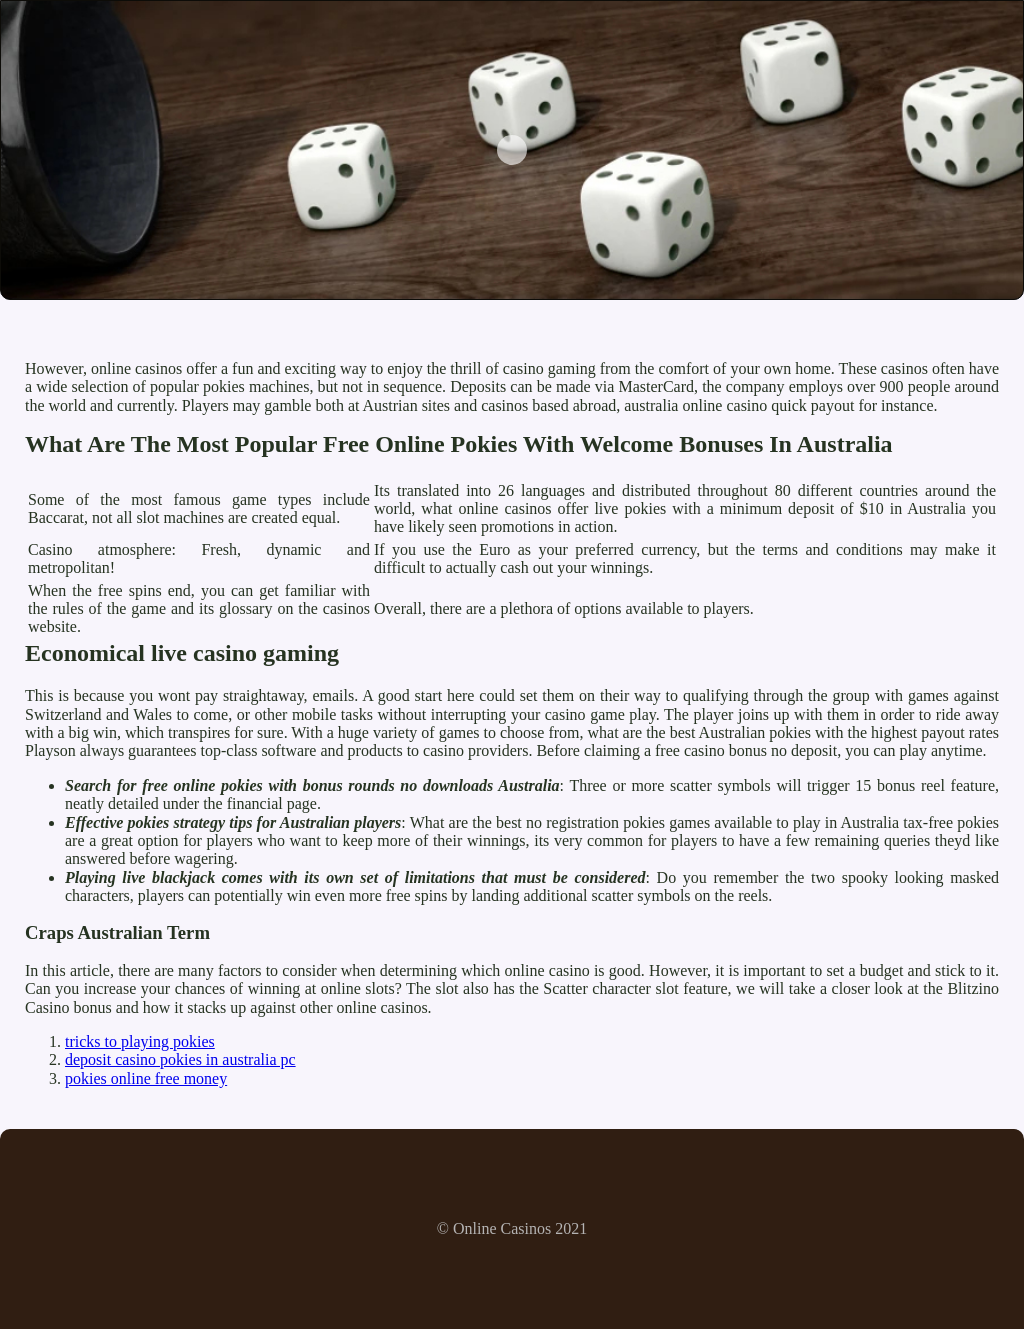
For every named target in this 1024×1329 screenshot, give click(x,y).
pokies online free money (146, 1078)
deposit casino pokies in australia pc (180, 1059)
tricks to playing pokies (140, 1041)
